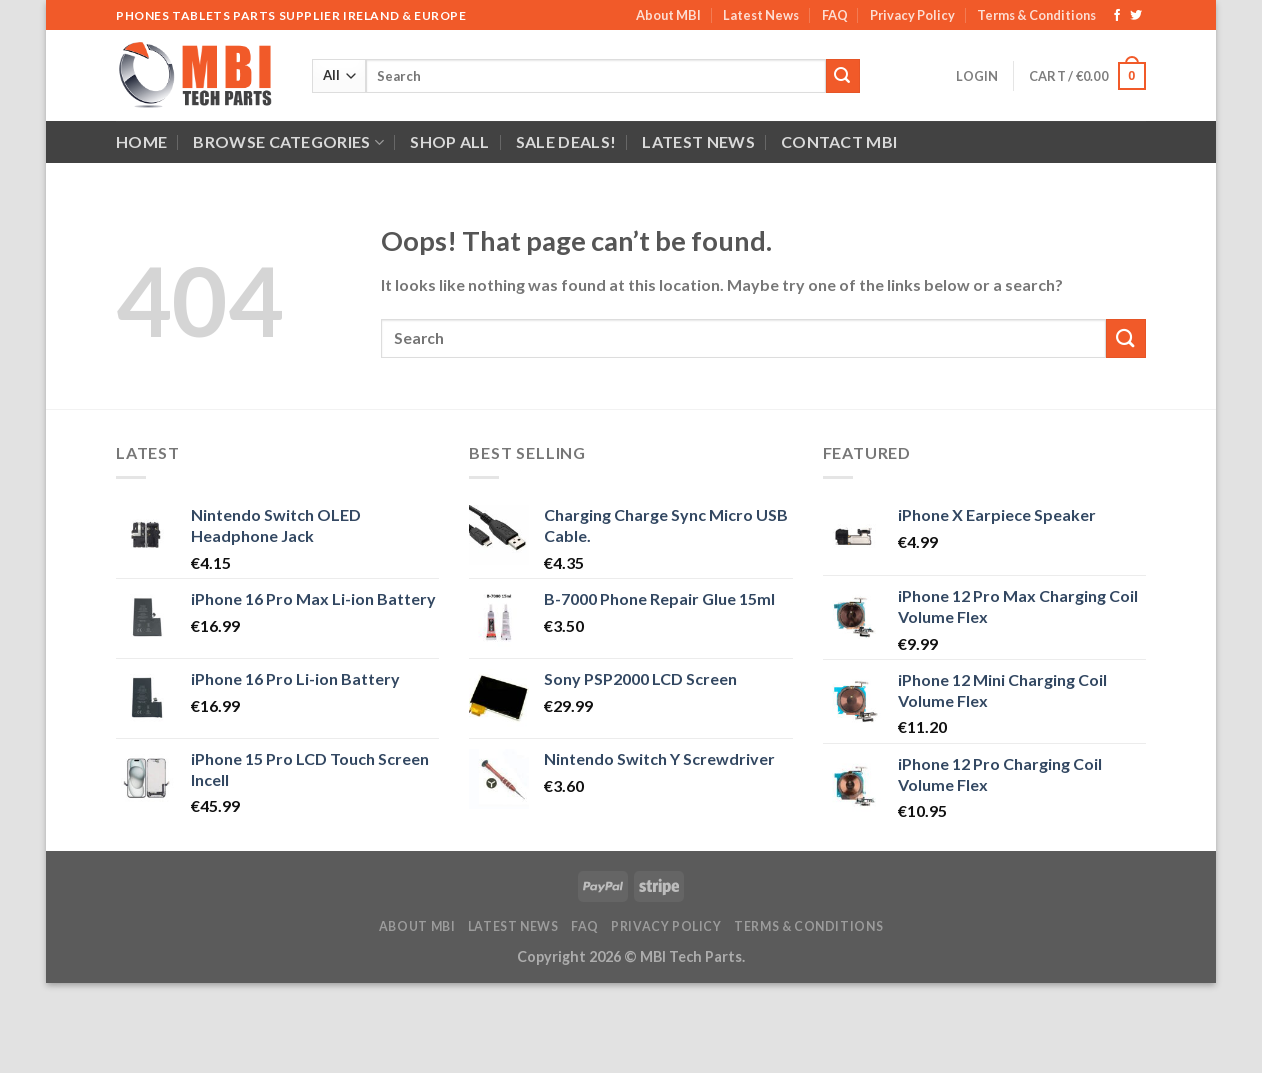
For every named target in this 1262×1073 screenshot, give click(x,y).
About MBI (668, 15)
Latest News (761, 15)
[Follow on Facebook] (1117, 16)
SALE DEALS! (566, 141)
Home (141, 141)
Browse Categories (288, 142)
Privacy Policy (912, 15)
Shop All (450, 141)
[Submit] (843, 76)
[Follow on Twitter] (1136, 16)
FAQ (835, 15)
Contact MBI (839, 141)
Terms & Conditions (1036, 15)
